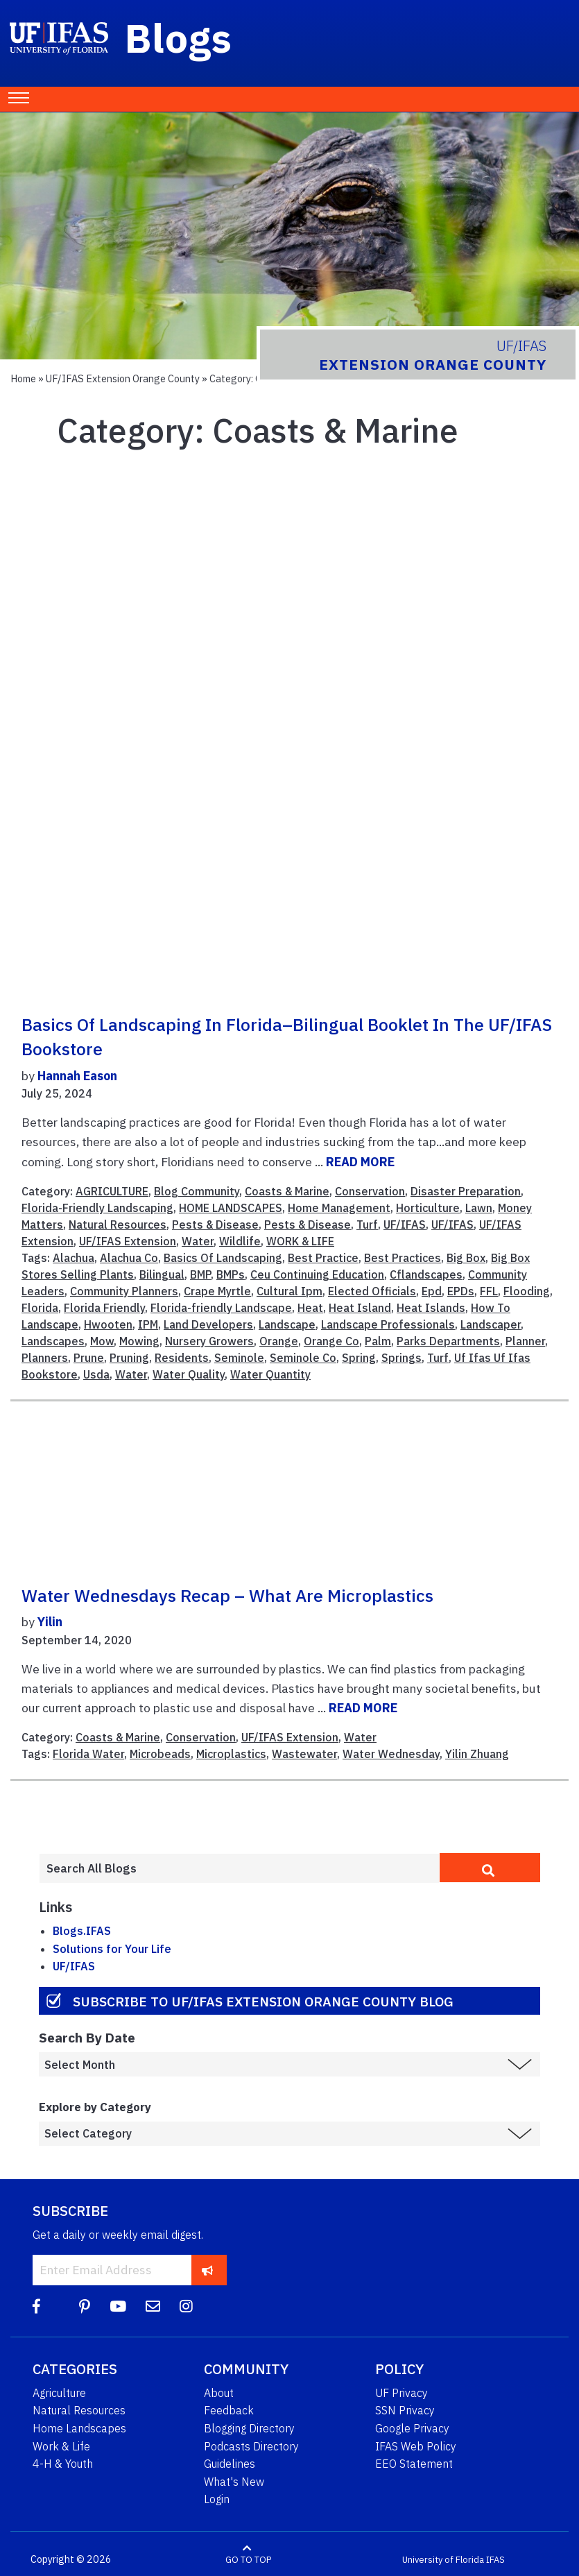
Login (217, 2499)
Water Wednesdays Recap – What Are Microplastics (227, 1596)
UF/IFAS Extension (127, 1241)
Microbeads (160, 1754)
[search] (490, 1867)
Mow (102, 1341)
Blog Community (196, 1191)
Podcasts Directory (251, 2446)
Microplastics (231, 1754)
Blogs (178, 37)
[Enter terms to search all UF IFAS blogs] (239, 1868)
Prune (89, 1358)
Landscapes (53, 1341)
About (219, 2393)
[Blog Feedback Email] (153, 2306)
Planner (525, 1341)
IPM (148, 1324)
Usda (96, 1374)
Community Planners (124, 1291)
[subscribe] (207, 2270)
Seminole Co (303, 1358)
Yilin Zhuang (477, 1754)
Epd (432, 1291)
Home (23, 378)
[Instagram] (186, 2306)
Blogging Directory (249, 2428)
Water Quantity (270, 1374)
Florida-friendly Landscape (221, 1308)
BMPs (230, 1274)
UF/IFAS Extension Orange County (123, 378)
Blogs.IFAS (82, 1931)
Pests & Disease (215, 1224)
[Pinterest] (84, 2306)
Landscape (287, 1324)
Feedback (229, 2410)
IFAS (495, 2560)
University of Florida (443, 2560)
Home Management (339, 1208)
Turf (367, 1224)
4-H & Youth (63, 2464)
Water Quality (189, 1374)
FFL (489, 1291)
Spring (359, 1358)
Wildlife (240, 1241)
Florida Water (88, 1754)
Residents (182, 1358)
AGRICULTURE (112, 1191)
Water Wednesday (391, 1754)
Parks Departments (448, 1341)
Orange (278, 1341)
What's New (234, 2482)
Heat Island (360, 1308)
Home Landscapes (79, 2428)
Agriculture (59, 2393)
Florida (39, 1308)
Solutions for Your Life (112, 1949)
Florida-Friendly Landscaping (97, 1208)
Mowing (139, 1341)
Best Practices (402, 1258)
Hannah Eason (77, 1076)
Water (198, 1241)
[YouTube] (118, 2306)
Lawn (478, 1208)
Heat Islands (431, 1308)
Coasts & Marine (287, 1191)
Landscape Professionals (388, 1324)
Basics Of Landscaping (223, 1258)
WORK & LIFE (300, 1241)
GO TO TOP (248, 2560)
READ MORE (360, 1162)
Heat (310, 1308)
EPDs (460, 1291)
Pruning (129, 1358)
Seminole (239, 1358)
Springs (401, 1358)
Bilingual (161, 1274)
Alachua (73, 1258)
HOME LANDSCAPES (230, 1208)
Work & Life (61, 2446)
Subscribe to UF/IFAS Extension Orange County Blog (263, 2001)
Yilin (49, 1622)
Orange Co (331, 1341)
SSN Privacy (405, 2410)
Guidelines (229, 2464)
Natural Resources (117, 1224)
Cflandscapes (426, 1274)
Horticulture (428, 1208)
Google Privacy (412, 2428)
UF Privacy (401, 2393)
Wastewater (304, 1754)
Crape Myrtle (217, 1291)
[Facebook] (36, 2306)
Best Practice (323, 1258)
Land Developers (208, 1324)
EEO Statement (414, 2464)
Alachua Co (129, 1258)
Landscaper (490, 1324)
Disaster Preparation (466, 1191)
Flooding (526, 1291)
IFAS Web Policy (415, 2446)
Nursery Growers (209, 1341)
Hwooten (108, 1324)
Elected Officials (372, 1291)
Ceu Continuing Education (317, 1274)
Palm (378, 1341)
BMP (200, 1274)
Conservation (370, 1191)
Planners (44, 1358)
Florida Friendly (104, 1308)
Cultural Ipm (289, 1291)
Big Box (466, 1258)
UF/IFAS (404, 1224)
